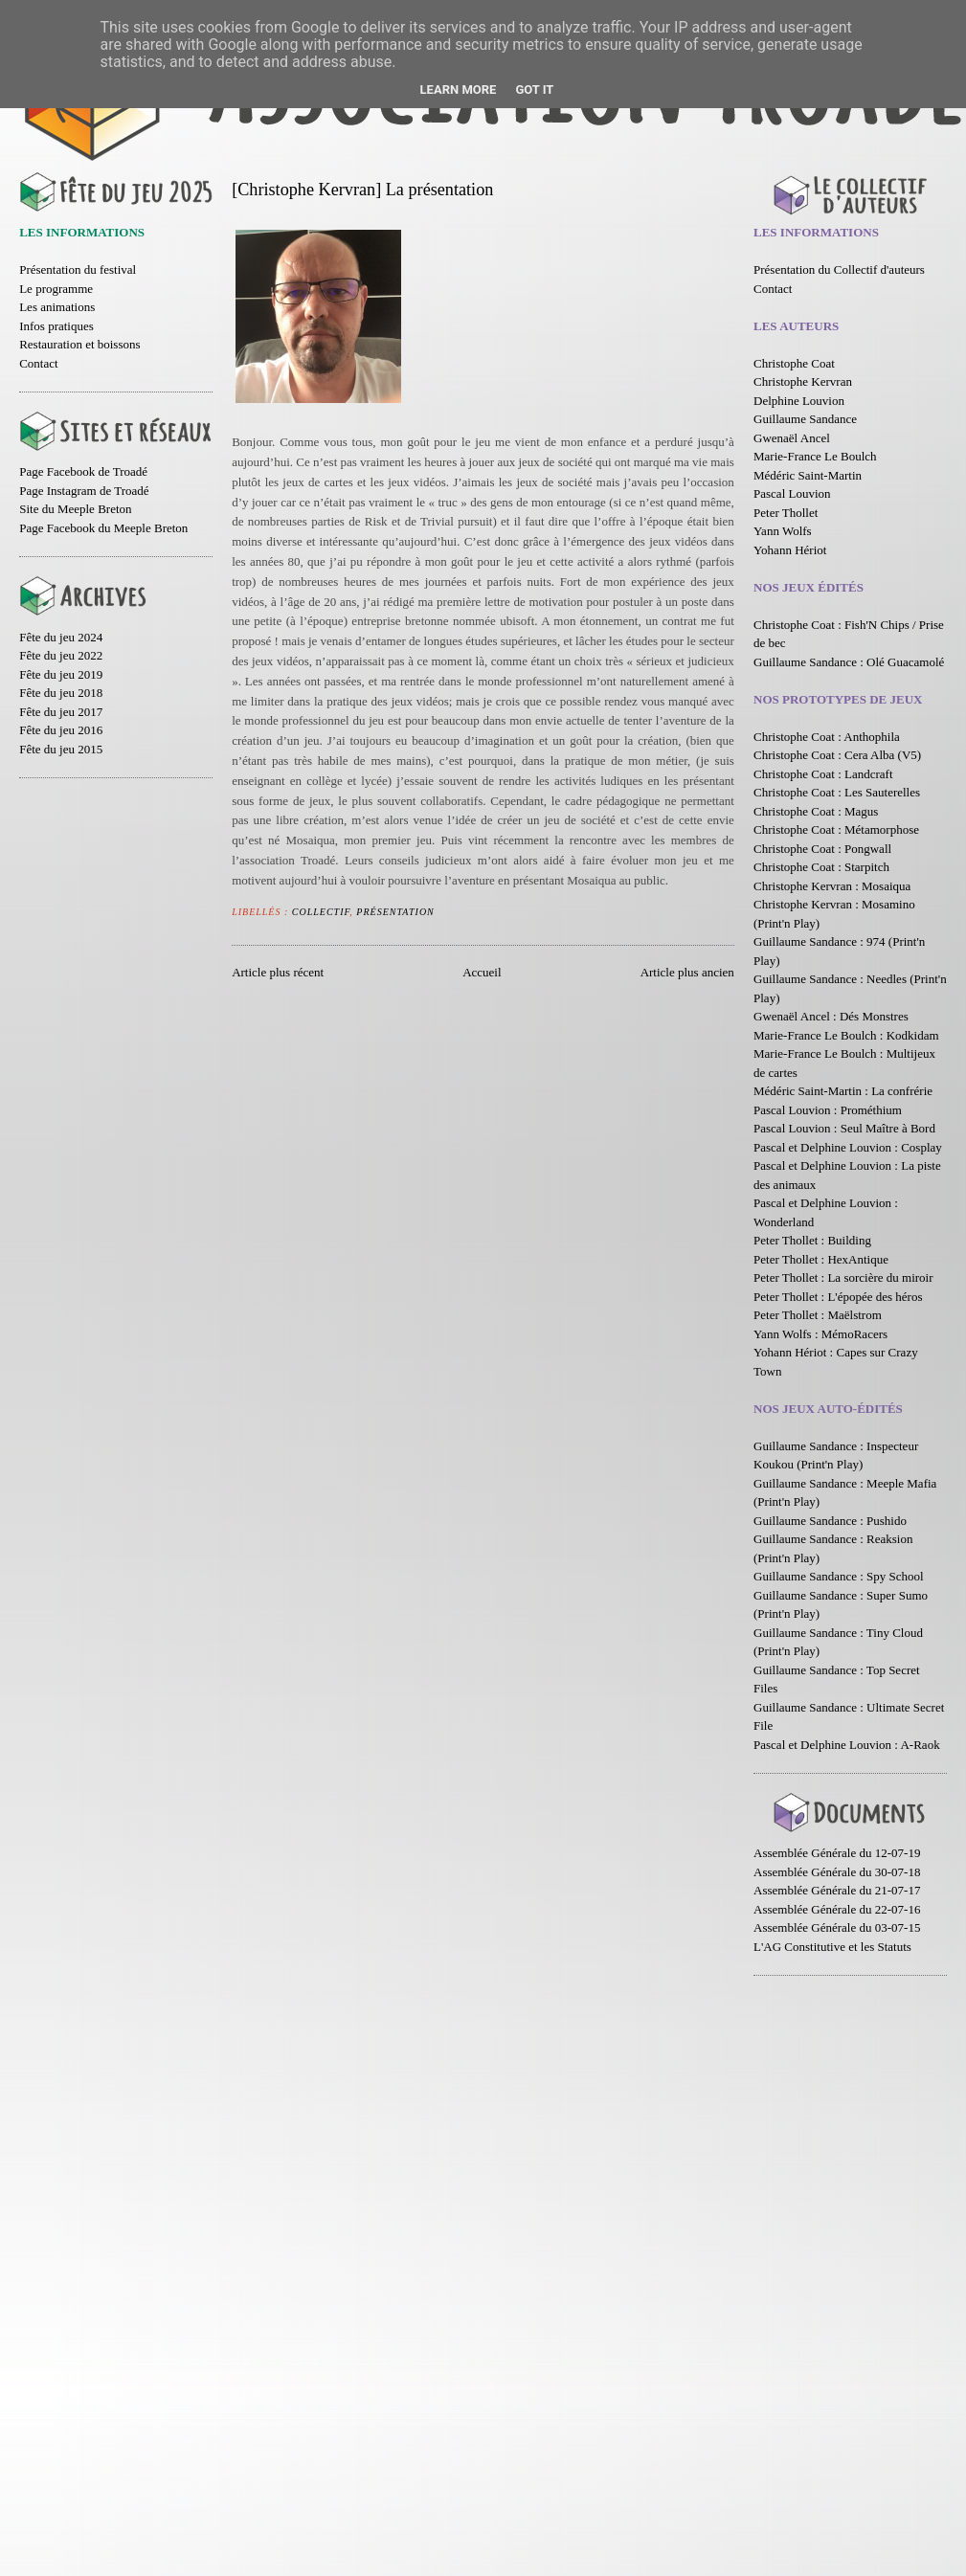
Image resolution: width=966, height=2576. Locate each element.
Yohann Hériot (789, 550)
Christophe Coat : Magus (815, 811)
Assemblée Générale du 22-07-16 (836, 1909)
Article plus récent (278, 972)
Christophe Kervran (802, 381)
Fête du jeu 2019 (60, 674)
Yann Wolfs (782, 531)
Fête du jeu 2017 (60, 712)
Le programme (56, 288)
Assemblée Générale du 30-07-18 (836, 1872)
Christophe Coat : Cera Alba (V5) (837, 755)
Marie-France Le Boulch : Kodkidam (846, 1035)
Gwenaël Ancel (791, 438)
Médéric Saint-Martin (807, 475)
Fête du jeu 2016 (60, 730)
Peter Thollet (785, 512)
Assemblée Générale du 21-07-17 (836, 1890)
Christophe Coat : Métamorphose (836, 829)
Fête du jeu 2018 (60, 692)
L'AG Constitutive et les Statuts (832, 1946)
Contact (38, 363)
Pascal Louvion (792, 493)
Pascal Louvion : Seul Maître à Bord (844, 1128)
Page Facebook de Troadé (83, 471)
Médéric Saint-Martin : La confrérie (842, 1091)
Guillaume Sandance (805, 419)
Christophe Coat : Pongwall (822, 848)
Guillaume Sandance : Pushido (830, 1520)
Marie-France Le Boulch (815, 456)
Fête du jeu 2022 (60, 655)
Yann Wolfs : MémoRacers (820, 1334)
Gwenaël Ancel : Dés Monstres (831, 1016)
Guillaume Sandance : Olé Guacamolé (848, 662)
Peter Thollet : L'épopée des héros (837, 1296)
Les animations (57, 307)
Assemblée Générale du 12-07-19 (836, 1853)
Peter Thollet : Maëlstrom (817, 1315)
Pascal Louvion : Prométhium (827, 1110)
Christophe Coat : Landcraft (823, 774)
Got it (534, 89)
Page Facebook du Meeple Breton (103, 528)
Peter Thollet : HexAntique (820, 1259)
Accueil (481, 972)
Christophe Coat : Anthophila (826, 736)
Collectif (321, 912)
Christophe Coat (794, 363)
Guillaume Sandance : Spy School (838, 1576)
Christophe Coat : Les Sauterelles (836, 792)
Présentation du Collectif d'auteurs (839, 269)
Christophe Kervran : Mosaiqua (831, 886)
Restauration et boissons (79, 344)
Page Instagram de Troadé (83, 490)
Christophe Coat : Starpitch (821, 867)
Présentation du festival (77, 269)
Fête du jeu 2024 (60, 637)
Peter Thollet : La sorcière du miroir (842, 1277)
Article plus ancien (687, 972)
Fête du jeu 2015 (60, 749)
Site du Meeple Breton (75, 509)
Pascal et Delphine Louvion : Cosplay (847, 1147)
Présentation (395, 912)
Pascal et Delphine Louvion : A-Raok (846, 1744)
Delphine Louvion (798, 400)
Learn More (458, 89)
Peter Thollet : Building (812, 1240)
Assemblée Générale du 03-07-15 (836, 1927)
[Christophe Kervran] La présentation (362, 189)
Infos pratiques (56, 326)
